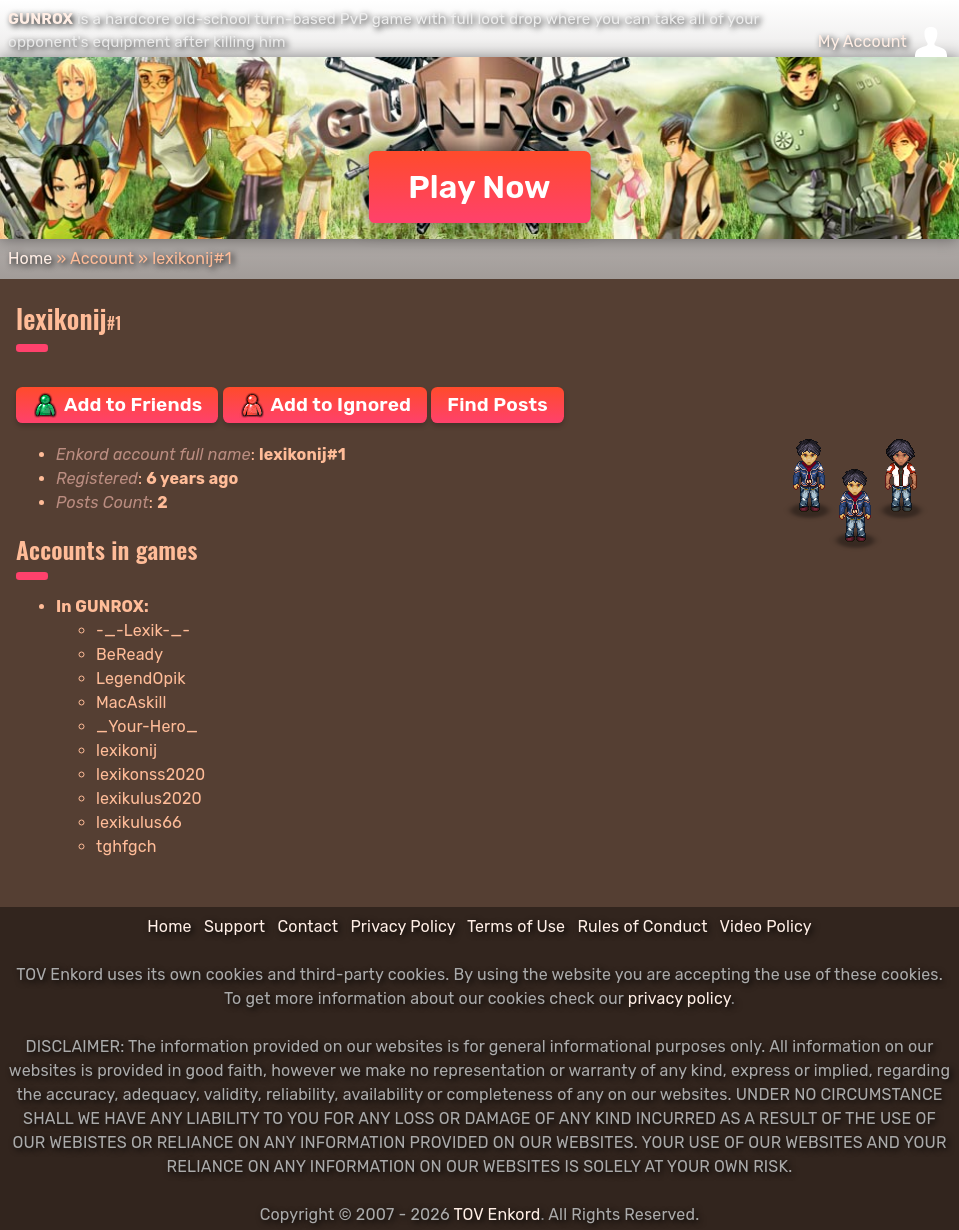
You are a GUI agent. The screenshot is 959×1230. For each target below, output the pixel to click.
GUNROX (40, 19)
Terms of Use (516, 926)
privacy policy (679, 998)
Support (234, 926)
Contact (307, 926)
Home (30, 258)
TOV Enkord (496, 1214)
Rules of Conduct (642, 926)
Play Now (479, 187)
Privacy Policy (402, 926)
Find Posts (497, 404)
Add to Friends (117, 405)
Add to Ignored (325, 405)
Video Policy (765, 926)
